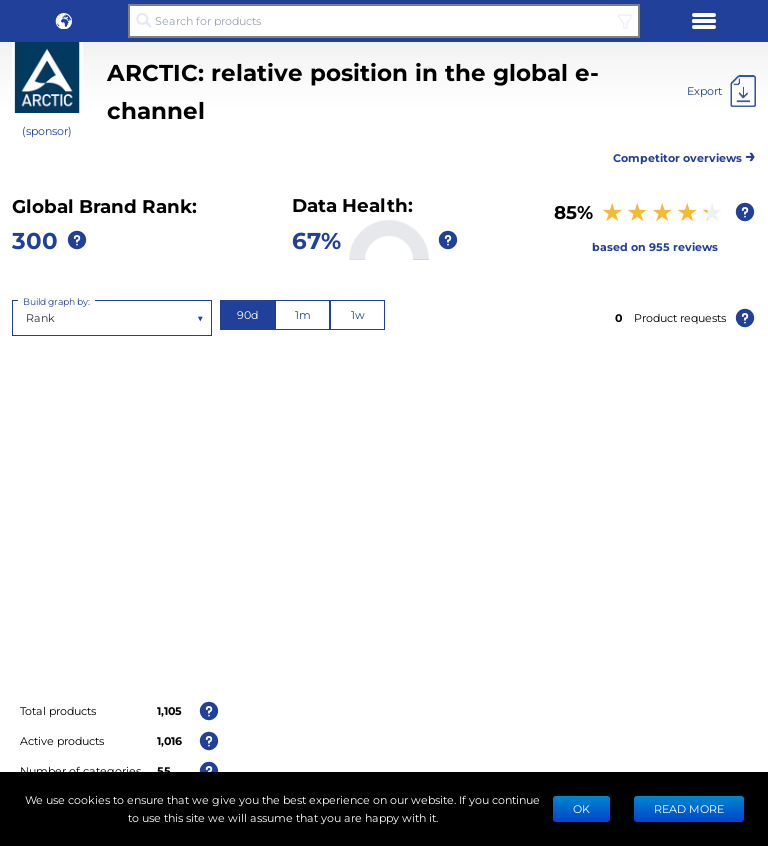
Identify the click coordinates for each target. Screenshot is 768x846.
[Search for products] (384, 21)
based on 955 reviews (655, 246)
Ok (581, 808)
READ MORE (689, 808)
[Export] (721, 91)
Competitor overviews (684, 154)
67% (316, 239)
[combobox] (27, 318)
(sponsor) (47, 130)
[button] (64, 21)
